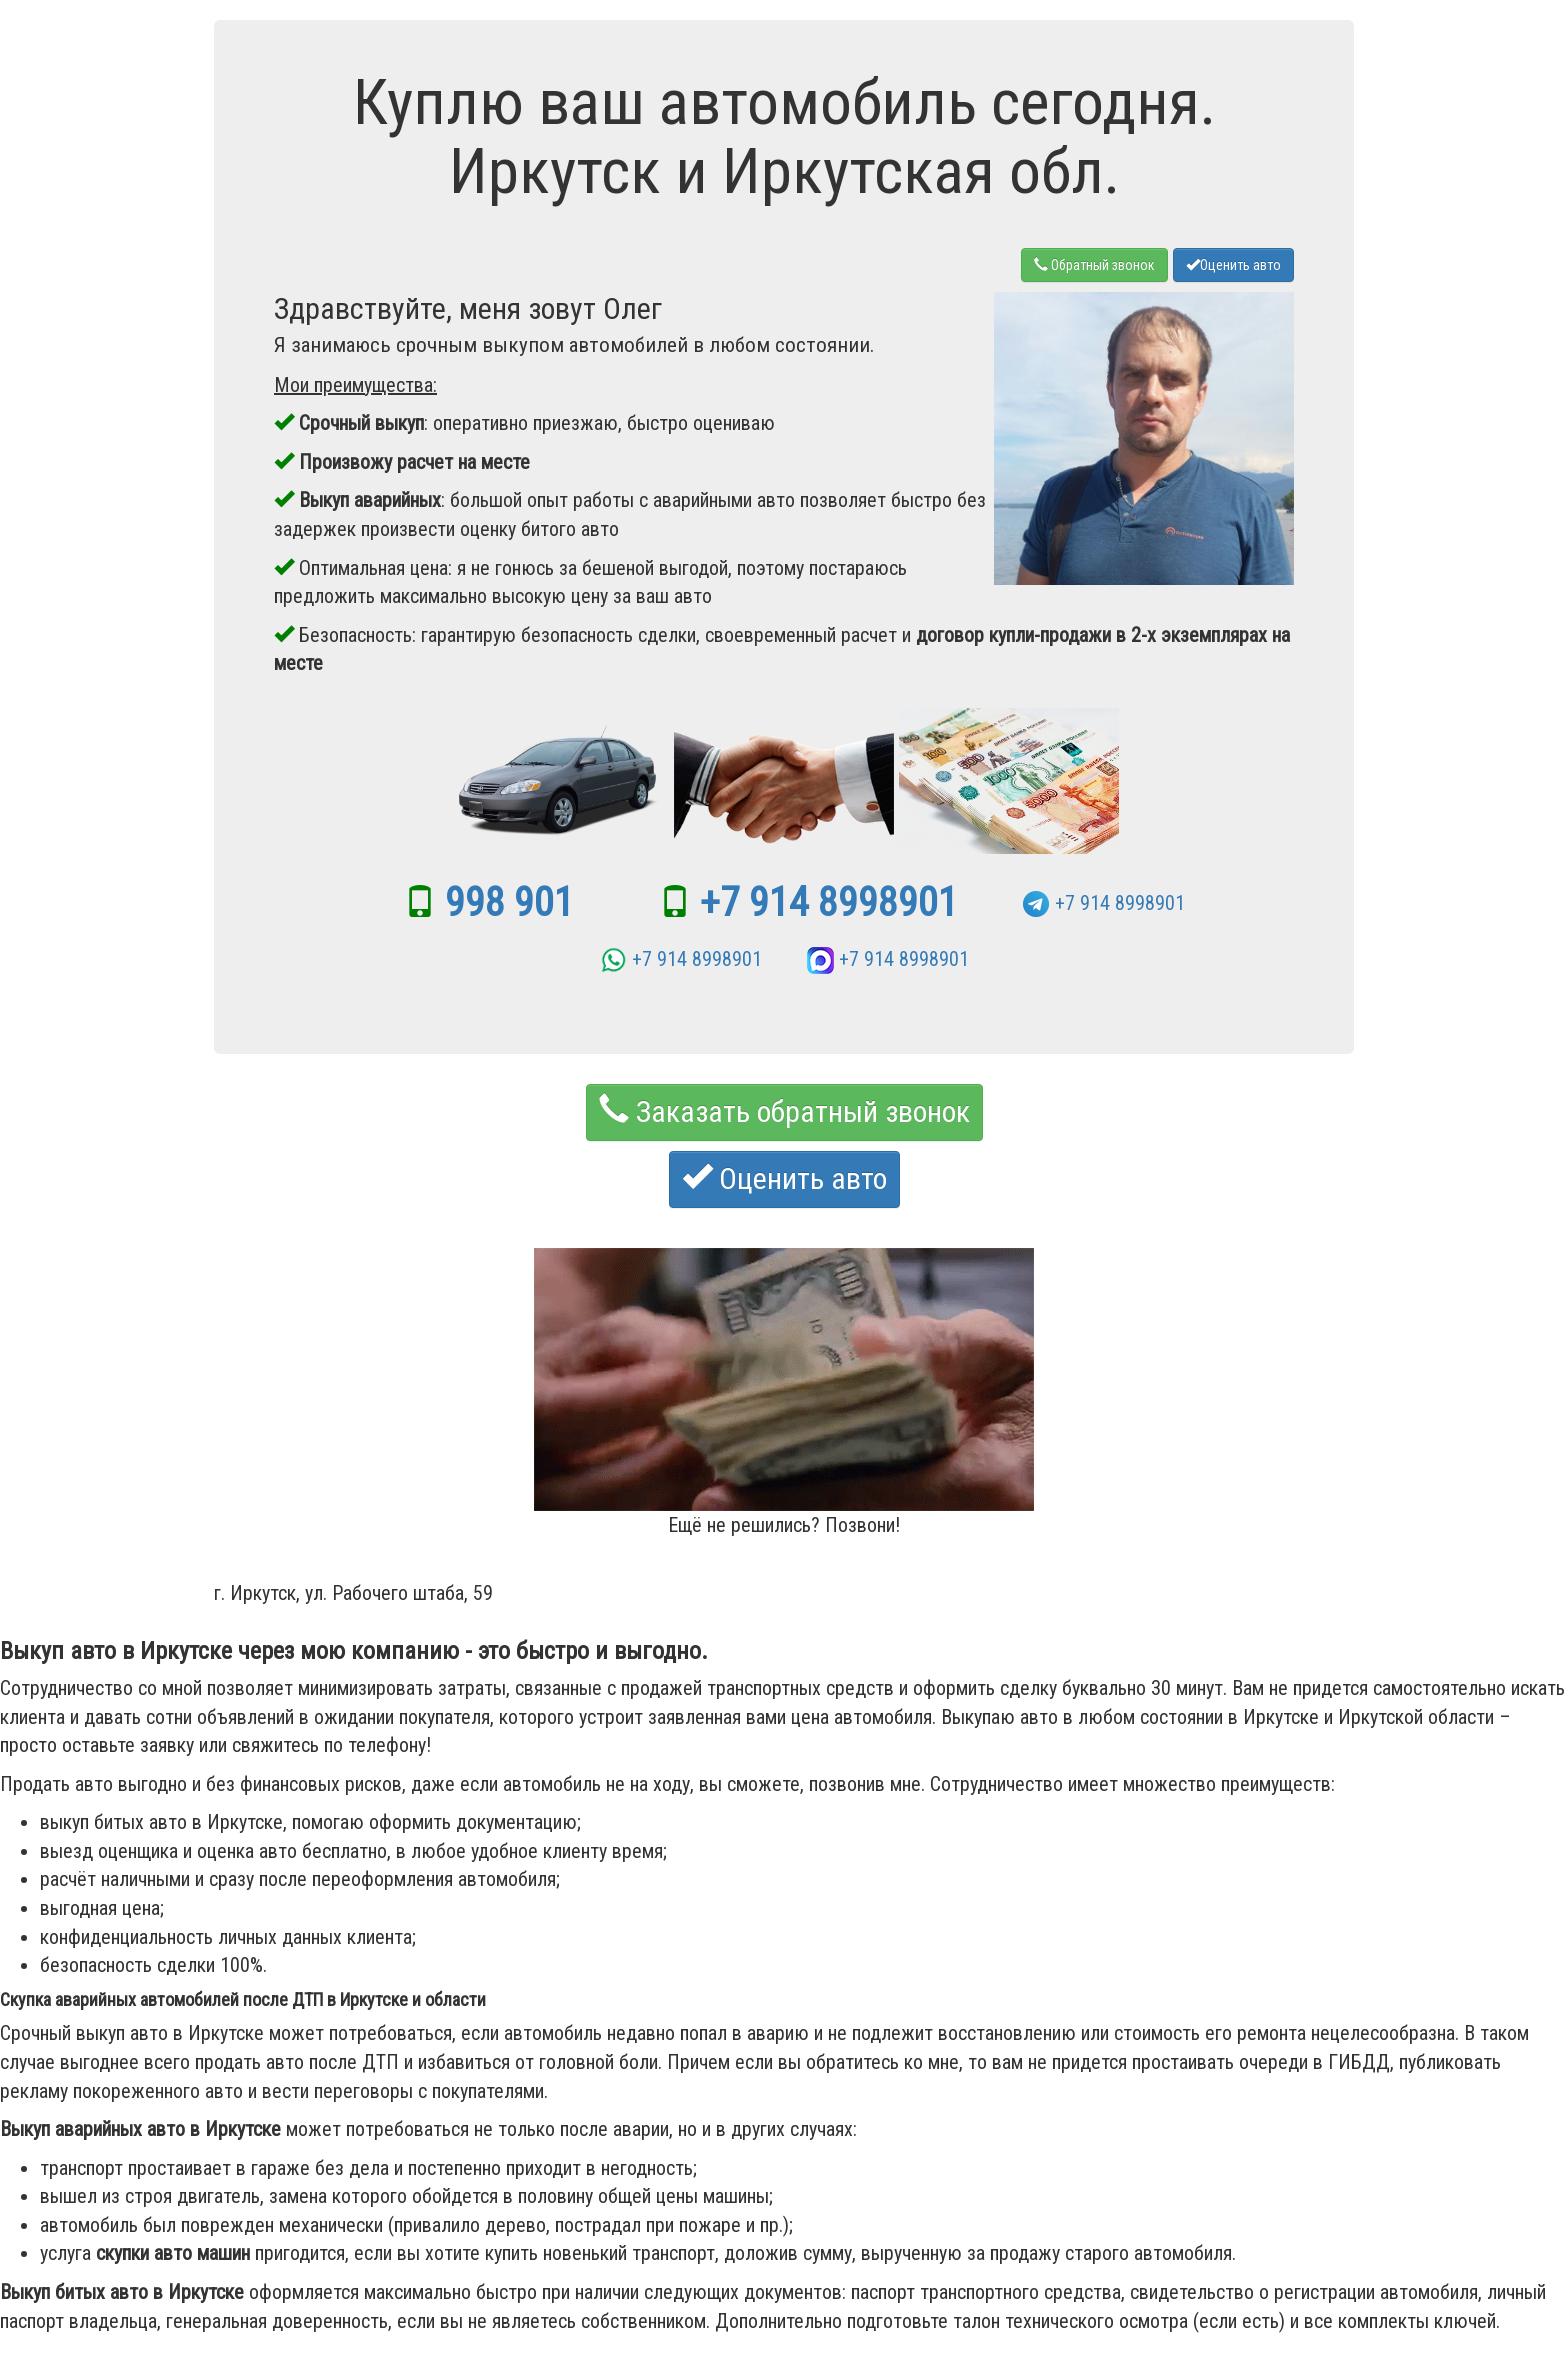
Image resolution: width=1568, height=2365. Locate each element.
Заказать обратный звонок (784, 1111)
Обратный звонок (1094, 265)
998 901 (509, 902)
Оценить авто (1233, 265)
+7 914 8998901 (829, 902)
